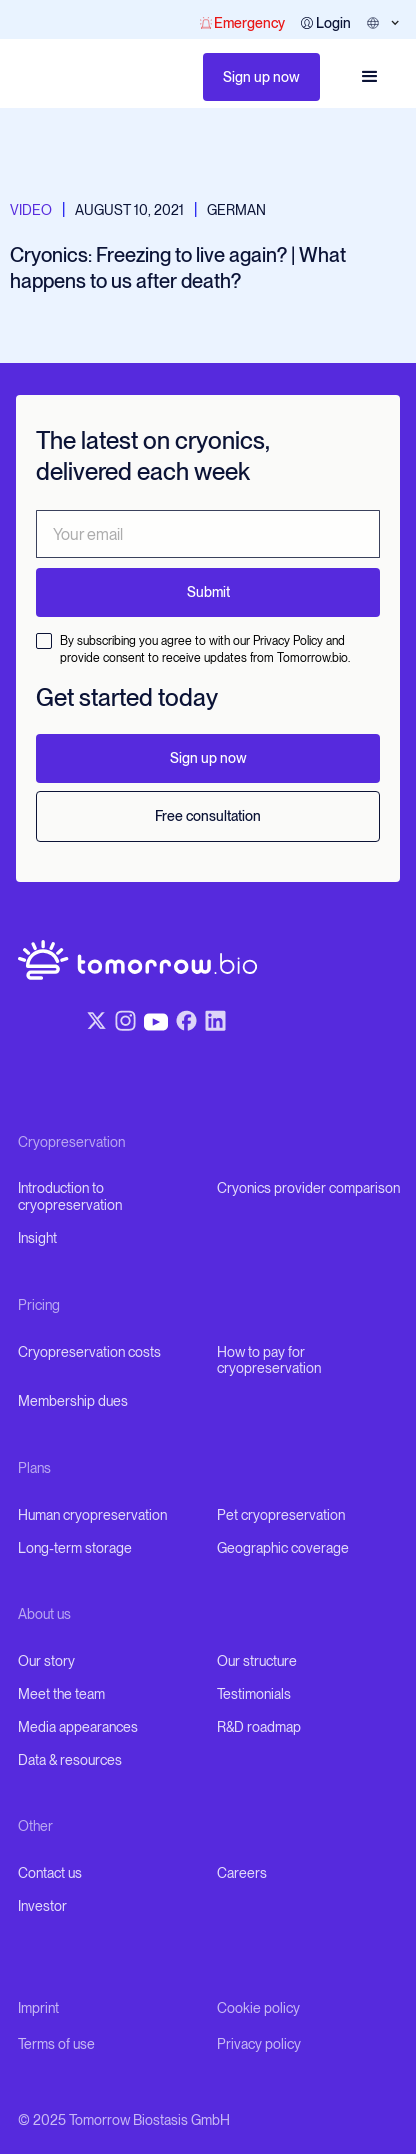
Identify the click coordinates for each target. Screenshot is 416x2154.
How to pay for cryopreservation (269, 1360)
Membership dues (73, 1401)
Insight (37, 1238)
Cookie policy (258, 2008)
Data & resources (70, 1760)
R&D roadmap (259, 1727)
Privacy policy (259, 2044)
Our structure (257, 1661)
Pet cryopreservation (281, 1515)
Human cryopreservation (92, 1515)
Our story (46, 1661)
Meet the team (61, 1694)
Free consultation (208, 816)
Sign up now (261, 77)
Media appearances (78, 1727)
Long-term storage (75, 1548)
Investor (42, 1906)
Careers (242, 1873)
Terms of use (56, 2044)
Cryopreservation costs (89, 1352)
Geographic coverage (283, 1548)
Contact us (50, 1873)
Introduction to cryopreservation (70, 1196)
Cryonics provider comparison (308, 1188)
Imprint (38, 2008)
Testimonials (254, 1694)
